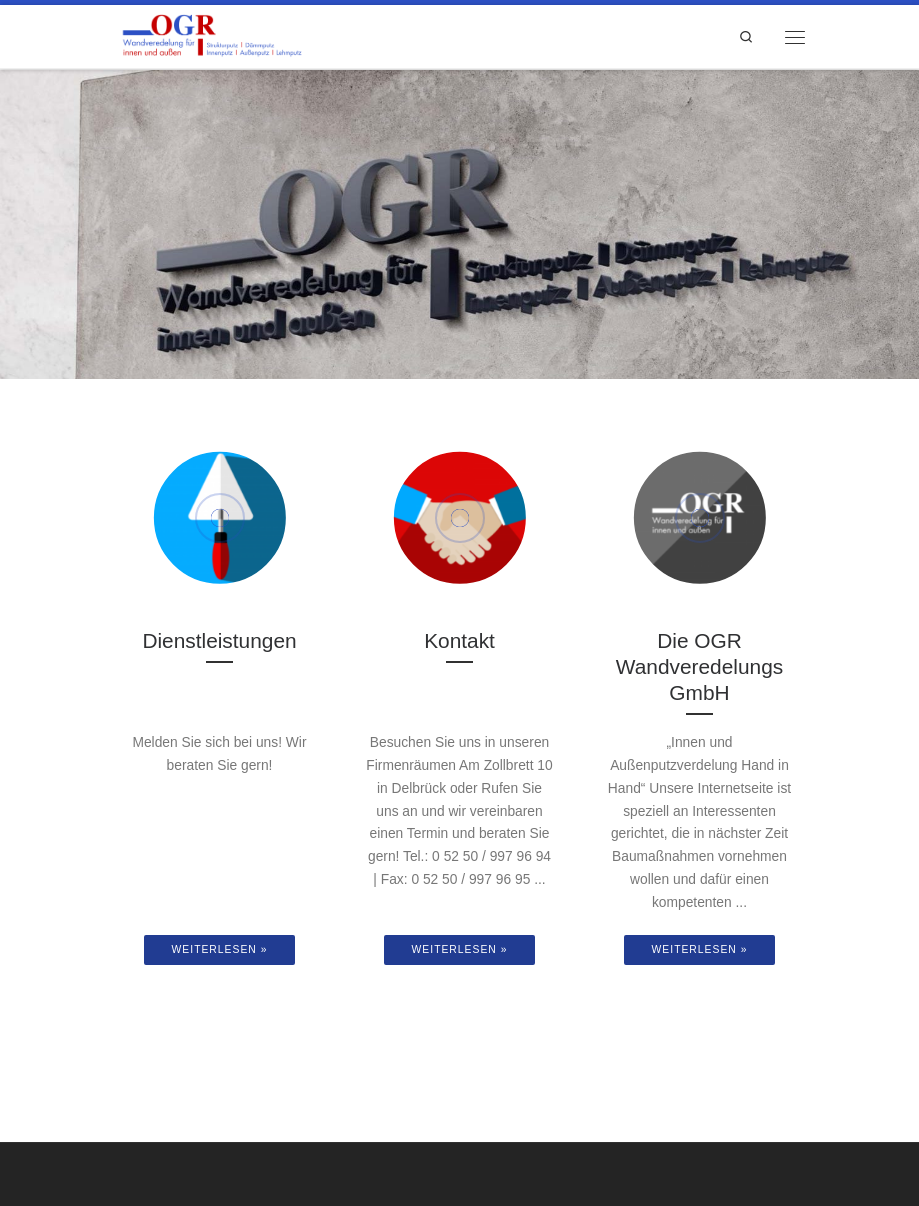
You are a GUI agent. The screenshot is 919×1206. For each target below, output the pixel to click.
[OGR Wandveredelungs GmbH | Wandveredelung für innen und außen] (211, 34)
